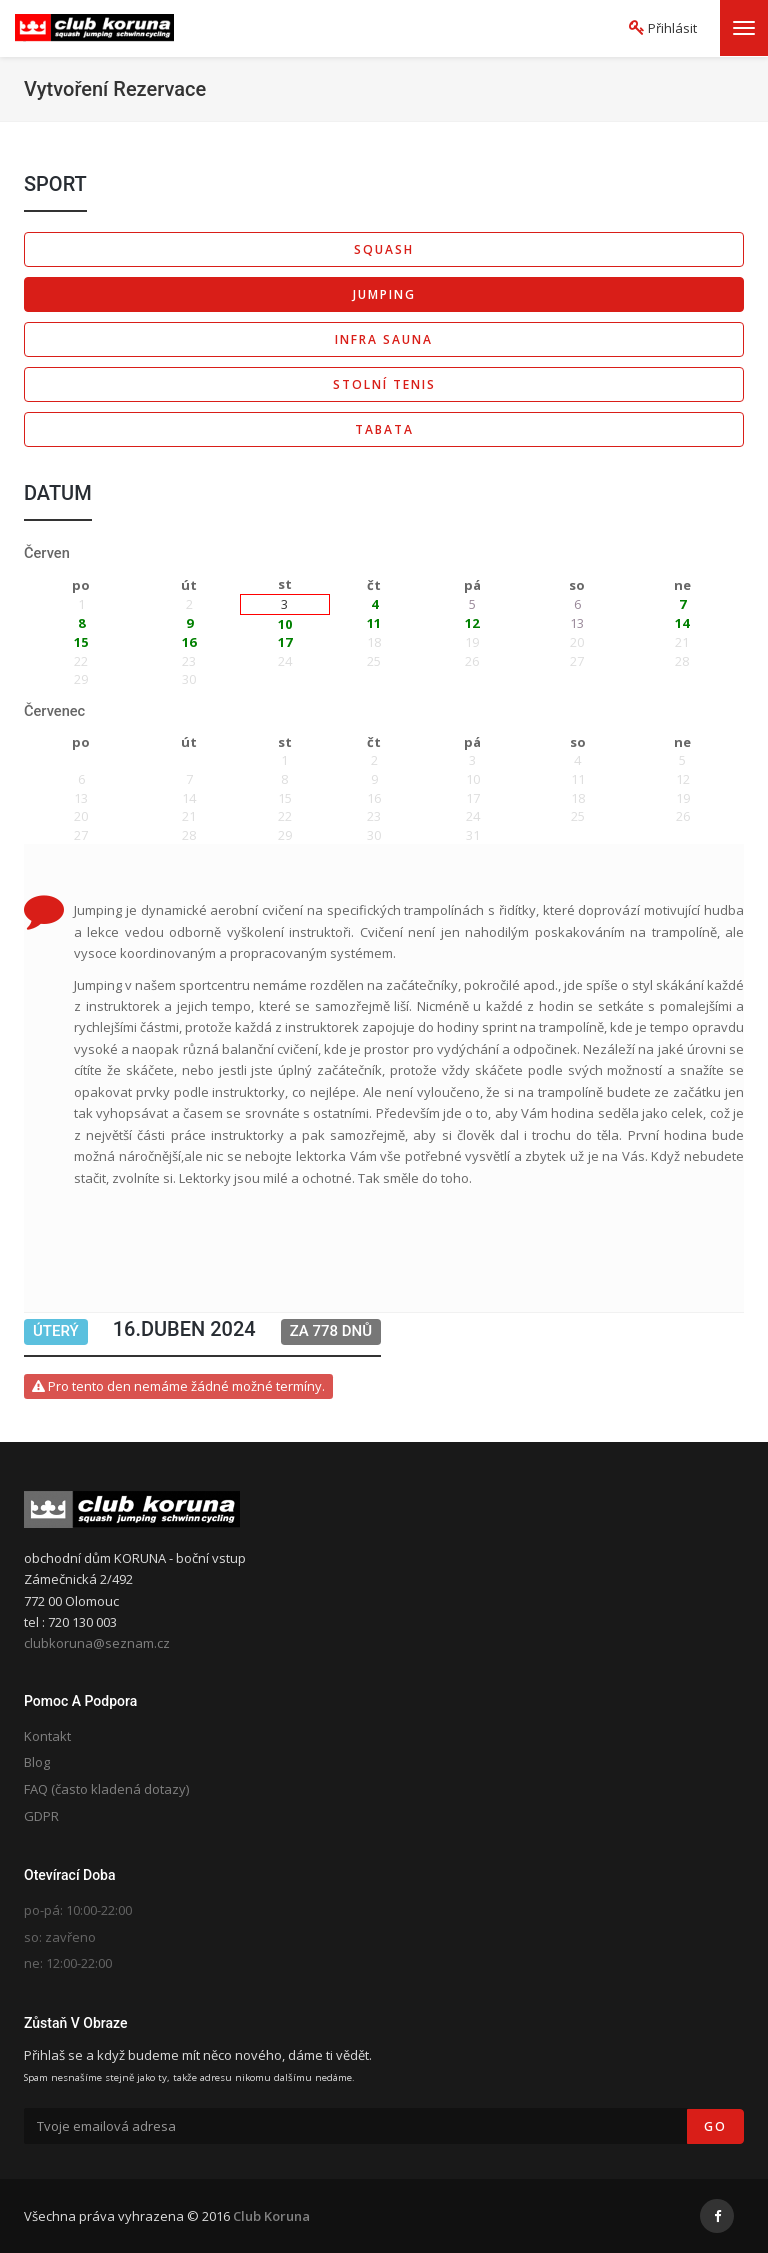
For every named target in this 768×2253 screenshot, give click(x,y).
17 (285, 642)
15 (81, 642)
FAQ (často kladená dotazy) (106, 1789)
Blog (37, 1762)
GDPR (41, 1816)
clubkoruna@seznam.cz (97, 1643)
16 (189, 642)
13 (577, 623)
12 (472, 623)
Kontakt (47, 1736)
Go (715, 2126)
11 (374, 623)
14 (682, 623)
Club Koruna (271, 2216)
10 (285, 624)
